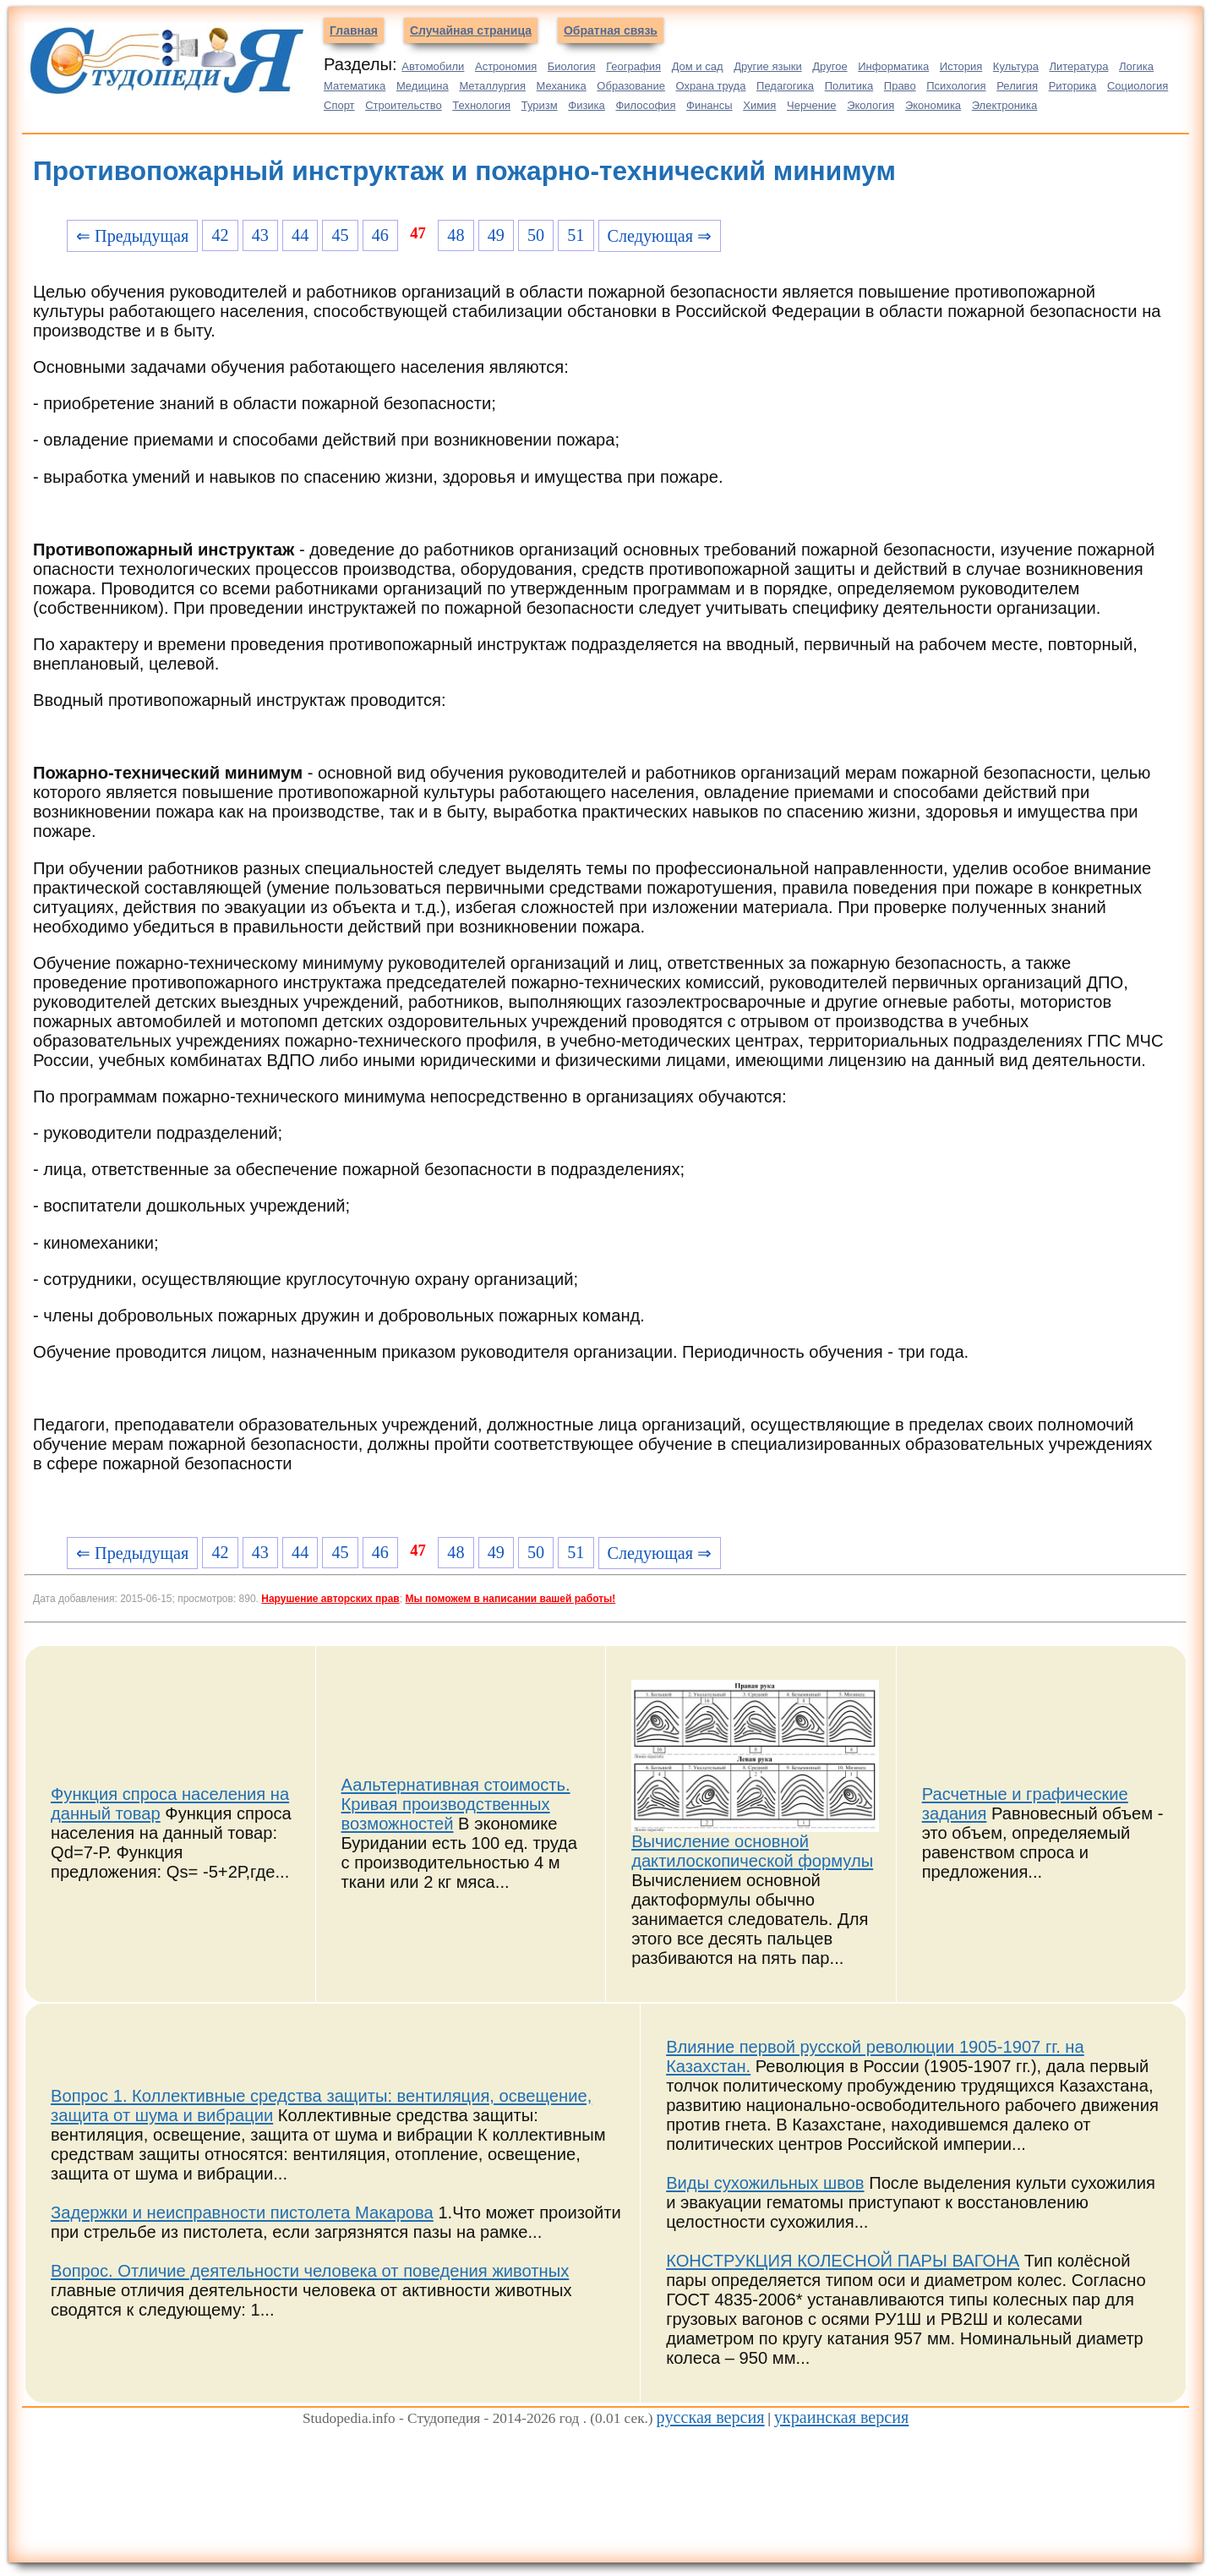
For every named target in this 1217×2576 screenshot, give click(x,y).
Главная (354, 30)
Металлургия (492, 85)
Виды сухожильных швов (765, 2183)
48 (455, 235)
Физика (586, 105)
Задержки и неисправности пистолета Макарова (242, 2212)
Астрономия (506, 66)
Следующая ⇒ (660, 236)
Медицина (422, 85)
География (633, 66)
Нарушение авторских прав (330, 1599)
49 (496, 235)
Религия (1017, 85)
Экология (870, 105)
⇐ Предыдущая (132, 236)
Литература (1079, 66)
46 (380, 235)
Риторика (1073, 85)
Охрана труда (711, 85)
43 (260, 235)
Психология (955, 85)
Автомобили (432, 66)
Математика (354, 85)
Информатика (893, 66)
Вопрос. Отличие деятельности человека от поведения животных (310, 2271)
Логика (1136, 66)
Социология (1137, 85)
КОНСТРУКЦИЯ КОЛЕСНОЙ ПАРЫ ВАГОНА (842, 2260)
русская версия (711, 2417)
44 (300, 235)
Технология (481, 105)
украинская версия (841, 2417)
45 (339, 235)
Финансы (709, 105)
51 (575, 235)
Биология (572, 66)
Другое (829, 66)
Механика (562, 85)
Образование (631, 85)
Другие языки (768, 66)
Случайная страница (471, 30)
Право (900, 85)
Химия (759, 105)
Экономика (933, 105)
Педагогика (785, 85)
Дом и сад (697, 66)
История (961, 66)
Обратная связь (611, 30)
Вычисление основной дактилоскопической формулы (752, 1851)
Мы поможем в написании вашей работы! (510, 1599)
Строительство (403, 105)
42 (219, 235)
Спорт (339, 105)
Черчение (812, 105)
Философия (645, 105)
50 (535, 235)
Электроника (1005, 105)
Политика (849, 85)
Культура (1016, 66)
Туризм (539, 105)
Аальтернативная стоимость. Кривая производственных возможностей (455, 1804)
